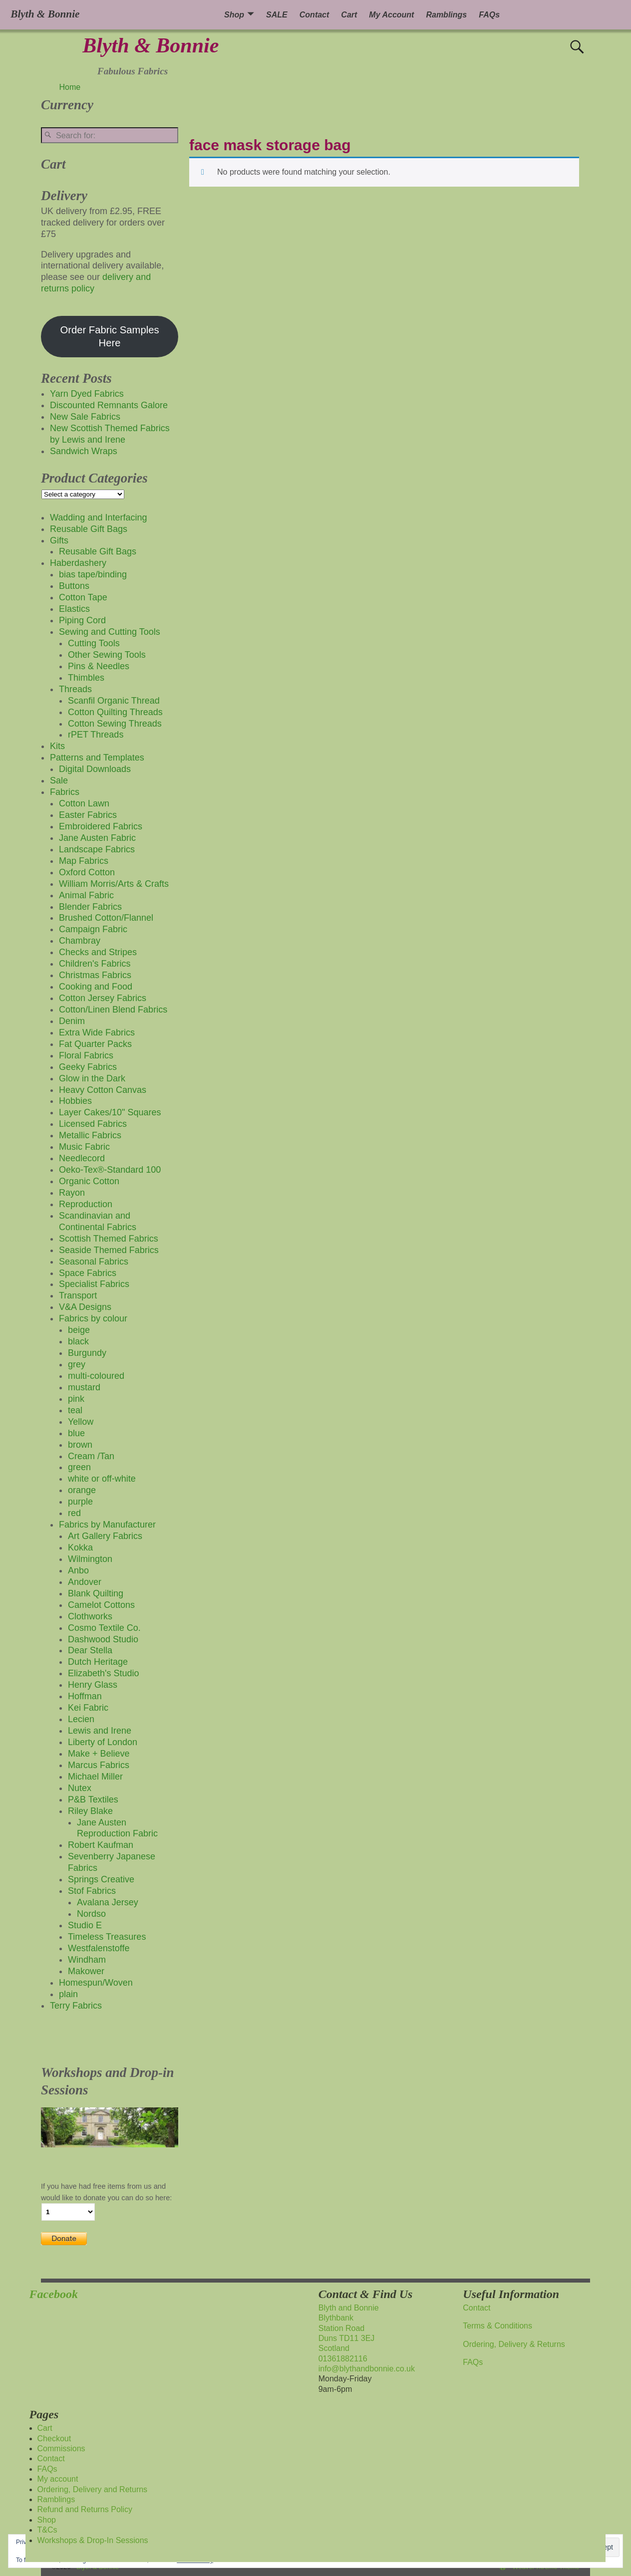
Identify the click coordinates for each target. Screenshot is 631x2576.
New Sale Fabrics (85, 417)
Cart (349, 14)
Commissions (61, 2448)
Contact (314, 14)
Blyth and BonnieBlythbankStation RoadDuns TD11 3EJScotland (348, 2328)
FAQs (489, 14)
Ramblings (446, 14)
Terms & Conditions (497, 2325)
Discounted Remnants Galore (109, 405)
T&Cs (47, 2530)
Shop (234, 14)
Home (70, 87)
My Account (391, 14)
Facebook (53, 2294)
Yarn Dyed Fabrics (87, 394)
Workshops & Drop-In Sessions (92, 2540)
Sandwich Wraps (83, 451)
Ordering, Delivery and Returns (92, 2489)
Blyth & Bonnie (150, 45)
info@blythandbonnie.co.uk (366, 2368)
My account (57, 2479)
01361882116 (342, 2358)
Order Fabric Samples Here (109, 336)
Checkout (54, 2438)
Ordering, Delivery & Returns (514, 2344)
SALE (277, 14)
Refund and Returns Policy (84, 2509)
